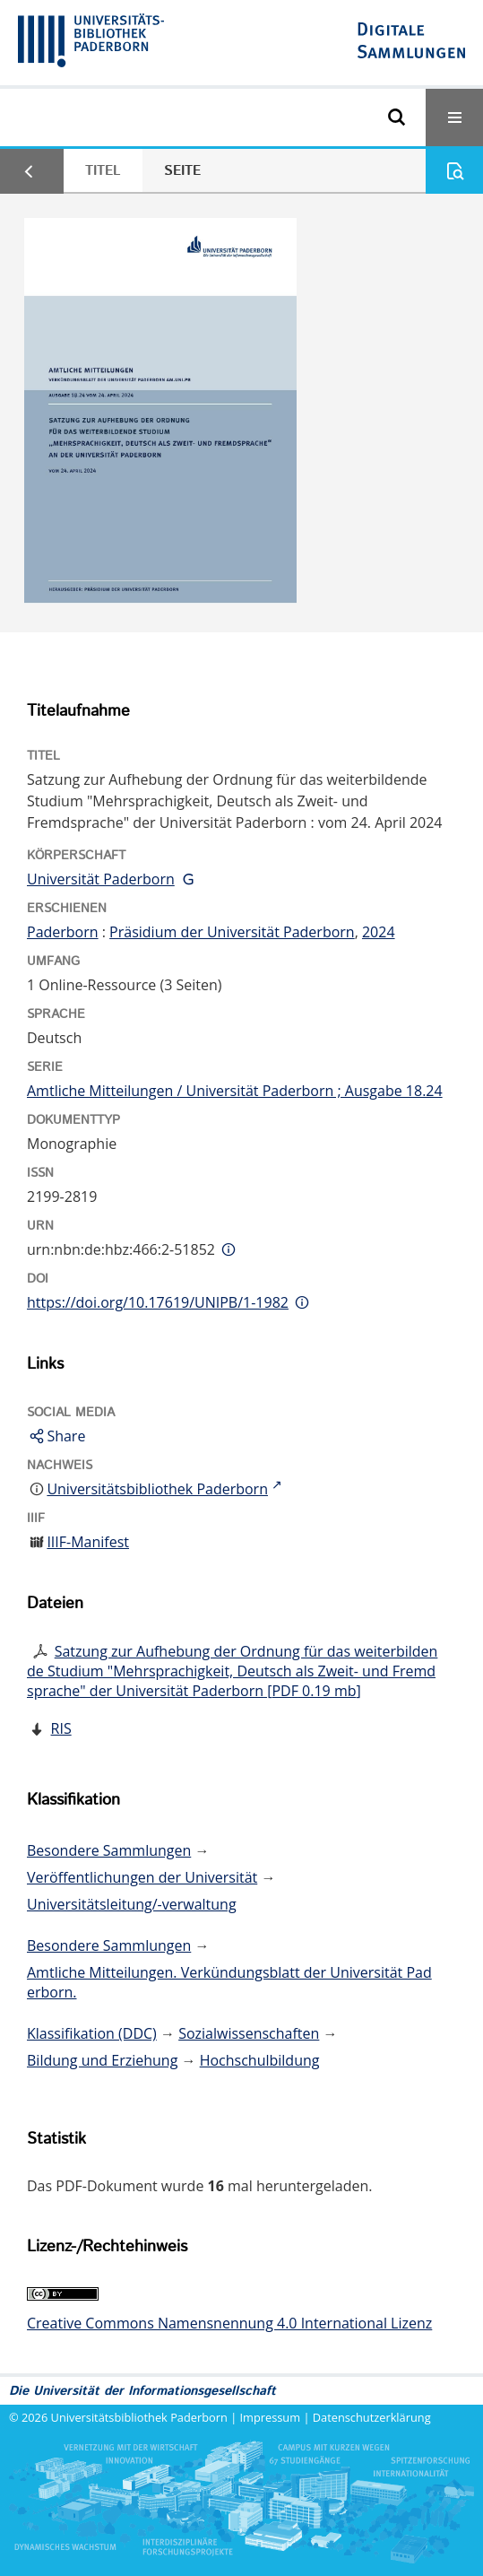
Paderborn (63, 932)
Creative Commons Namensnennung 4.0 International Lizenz (229, 2323)
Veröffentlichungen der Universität (142, 1877)
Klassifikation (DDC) (92, 2033)
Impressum (270, 2417)
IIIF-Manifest (88, 1542)
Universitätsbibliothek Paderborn (139, 2417)
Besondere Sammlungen (109, 1850)
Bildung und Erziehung (102, 2060)
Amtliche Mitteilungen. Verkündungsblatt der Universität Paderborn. (229, 1982)
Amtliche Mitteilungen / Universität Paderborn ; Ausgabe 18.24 (235, 1091)
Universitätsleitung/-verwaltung (132, 1904)
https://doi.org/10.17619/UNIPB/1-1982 (158, 1302)
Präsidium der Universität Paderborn (232, 932)
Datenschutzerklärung (372, 2417)
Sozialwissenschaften (248, 2033)
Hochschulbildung (260, 2060)
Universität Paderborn (101, 879)
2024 (378, 932)
